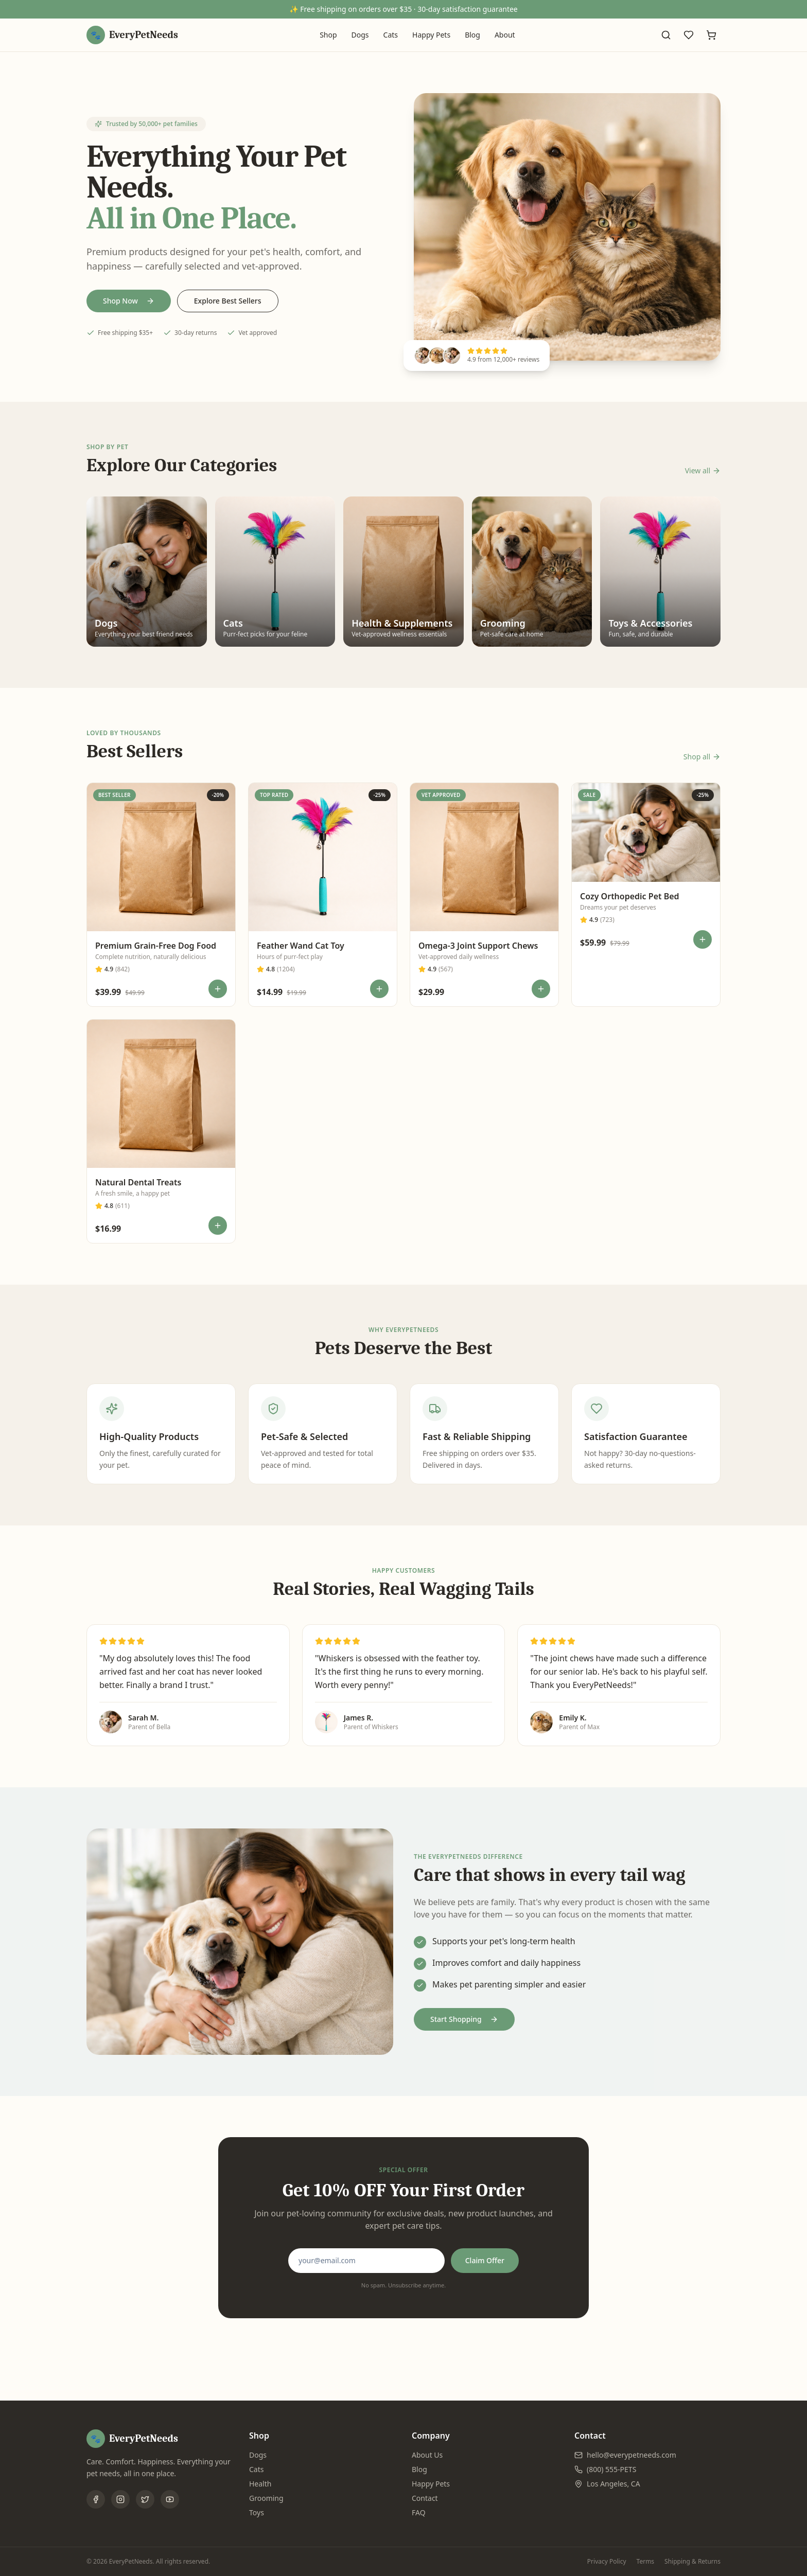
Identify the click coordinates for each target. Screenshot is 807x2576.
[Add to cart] (217, 989)
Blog (472, 35)
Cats (390, 35)
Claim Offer (484, 2260)
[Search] (666, 35)
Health (260, 2484)
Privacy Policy (606, 2561)
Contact (425, 2498)
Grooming (266, 2498)
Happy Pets (431, 35)
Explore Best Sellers (227, 301)
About (505, 35)
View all (703, 470)
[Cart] (711, 35)
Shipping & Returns (692, 2561)
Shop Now (128, 301)
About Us (427, 2455)
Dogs (360, 35)
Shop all (702, 756)
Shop (328, 35)
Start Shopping (464, 2019)
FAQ (419, 2512)
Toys (256, 2512)
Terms (646, 2561)
